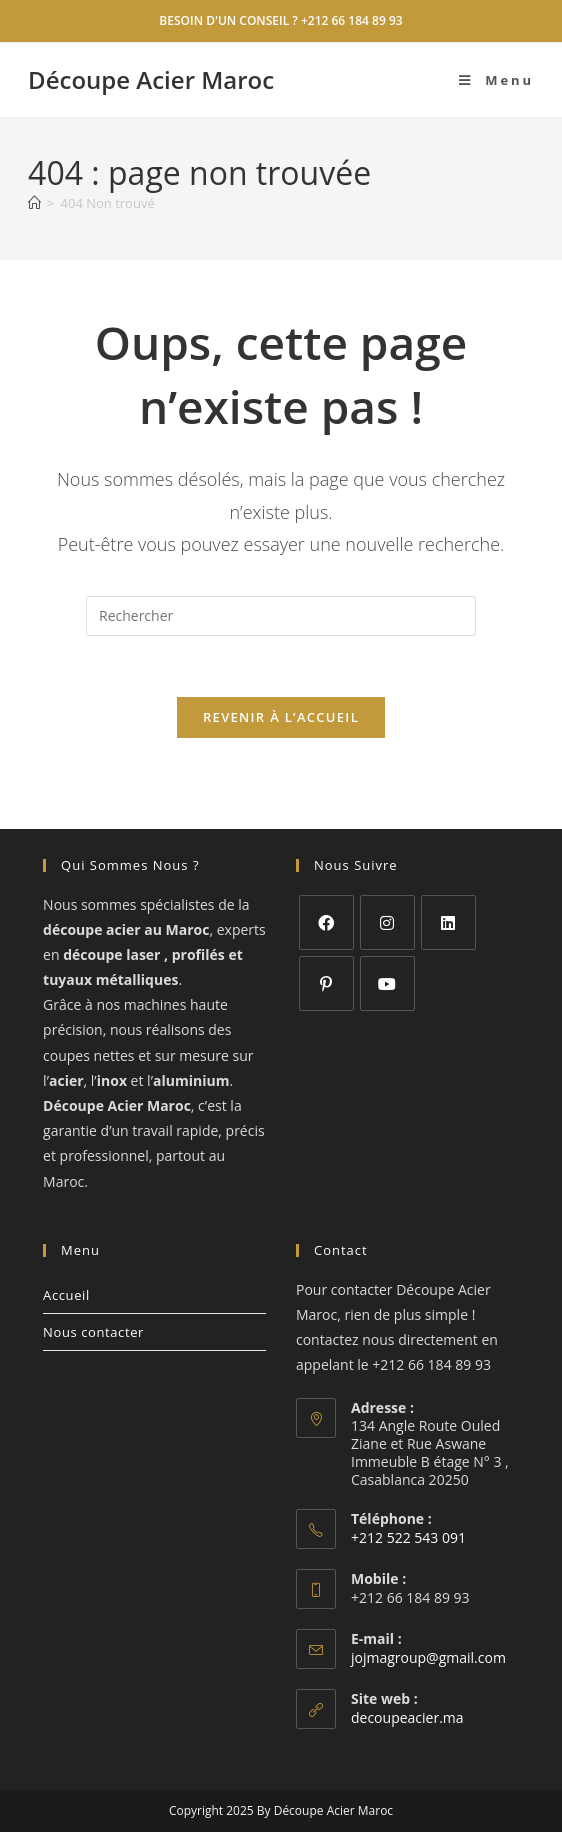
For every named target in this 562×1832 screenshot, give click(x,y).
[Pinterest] (326, 983)
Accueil (66, 1295)
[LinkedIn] (448, 922)
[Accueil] (34, 203)
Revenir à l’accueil (281, 717)
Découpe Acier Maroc (151, 79)
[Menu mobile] (496, 80)
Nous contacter (93, 1332)
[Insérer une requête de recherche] (281, 616)
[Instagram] (387, 922)
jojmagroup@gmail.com (428, 1657)
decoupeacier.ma (407, 1717)
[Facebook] (326, 922)
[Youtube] (387, 983)
